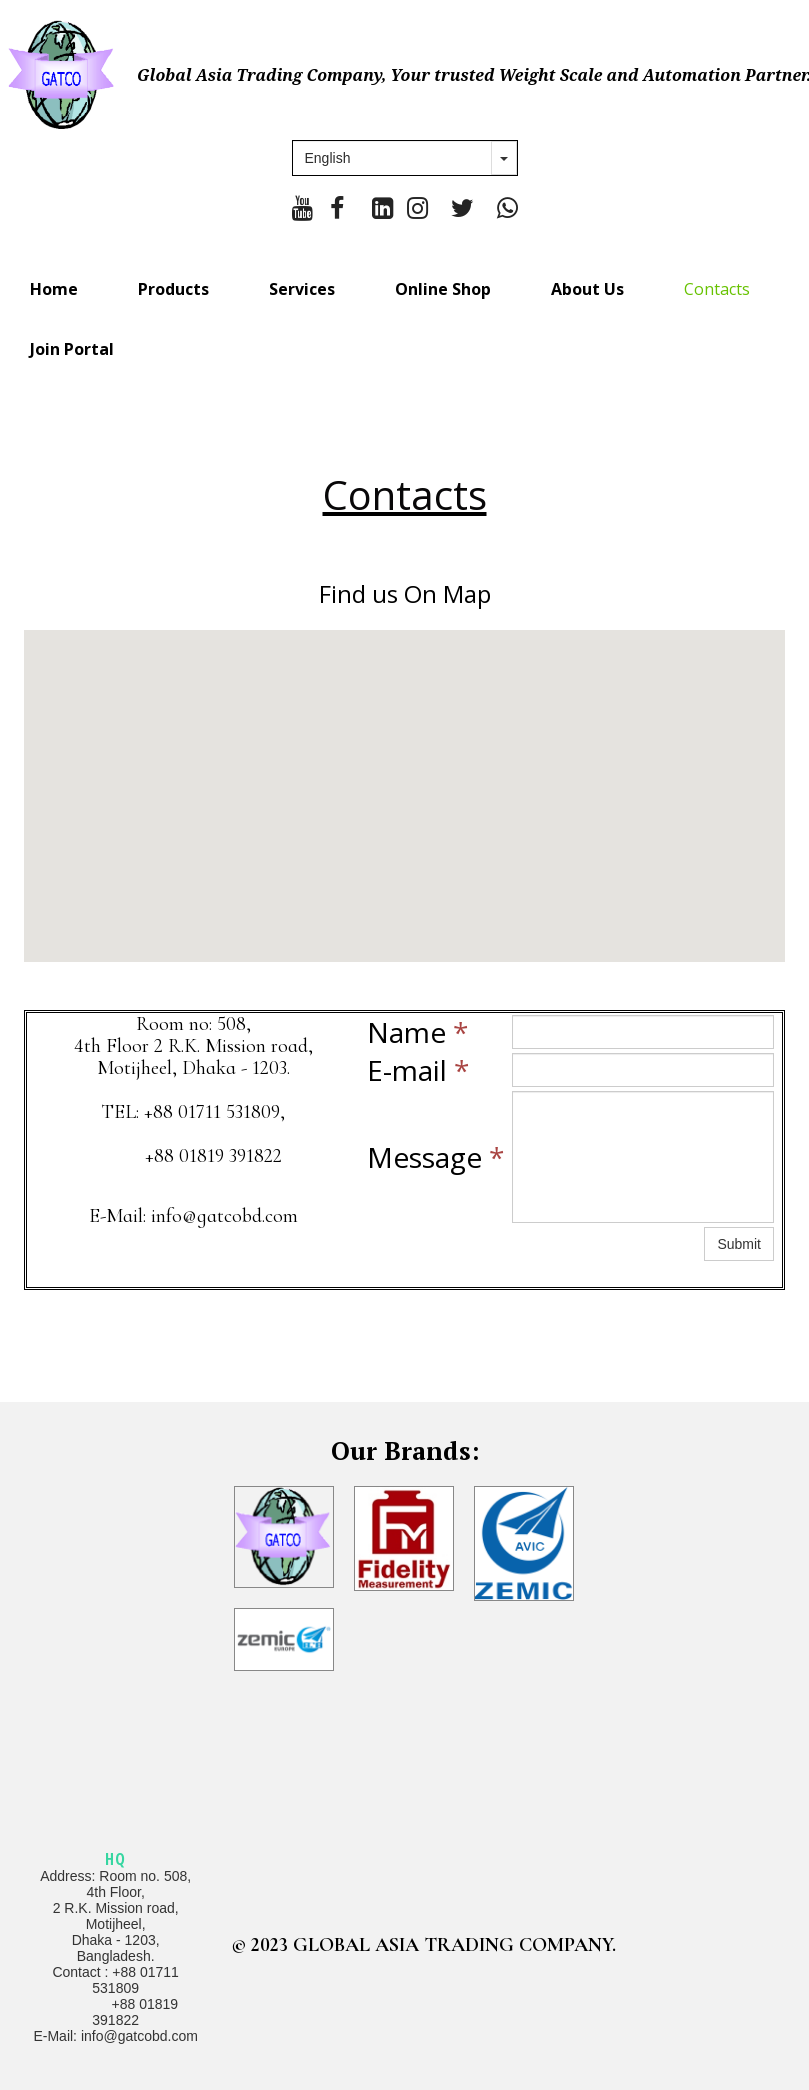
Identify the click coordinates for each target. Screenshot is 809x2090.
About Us (587, 289)
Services (302, 289)
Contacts (717, 289)
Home (54, 289)
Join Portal (72, 349)
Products (173, 289)
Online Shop (443, 289)
